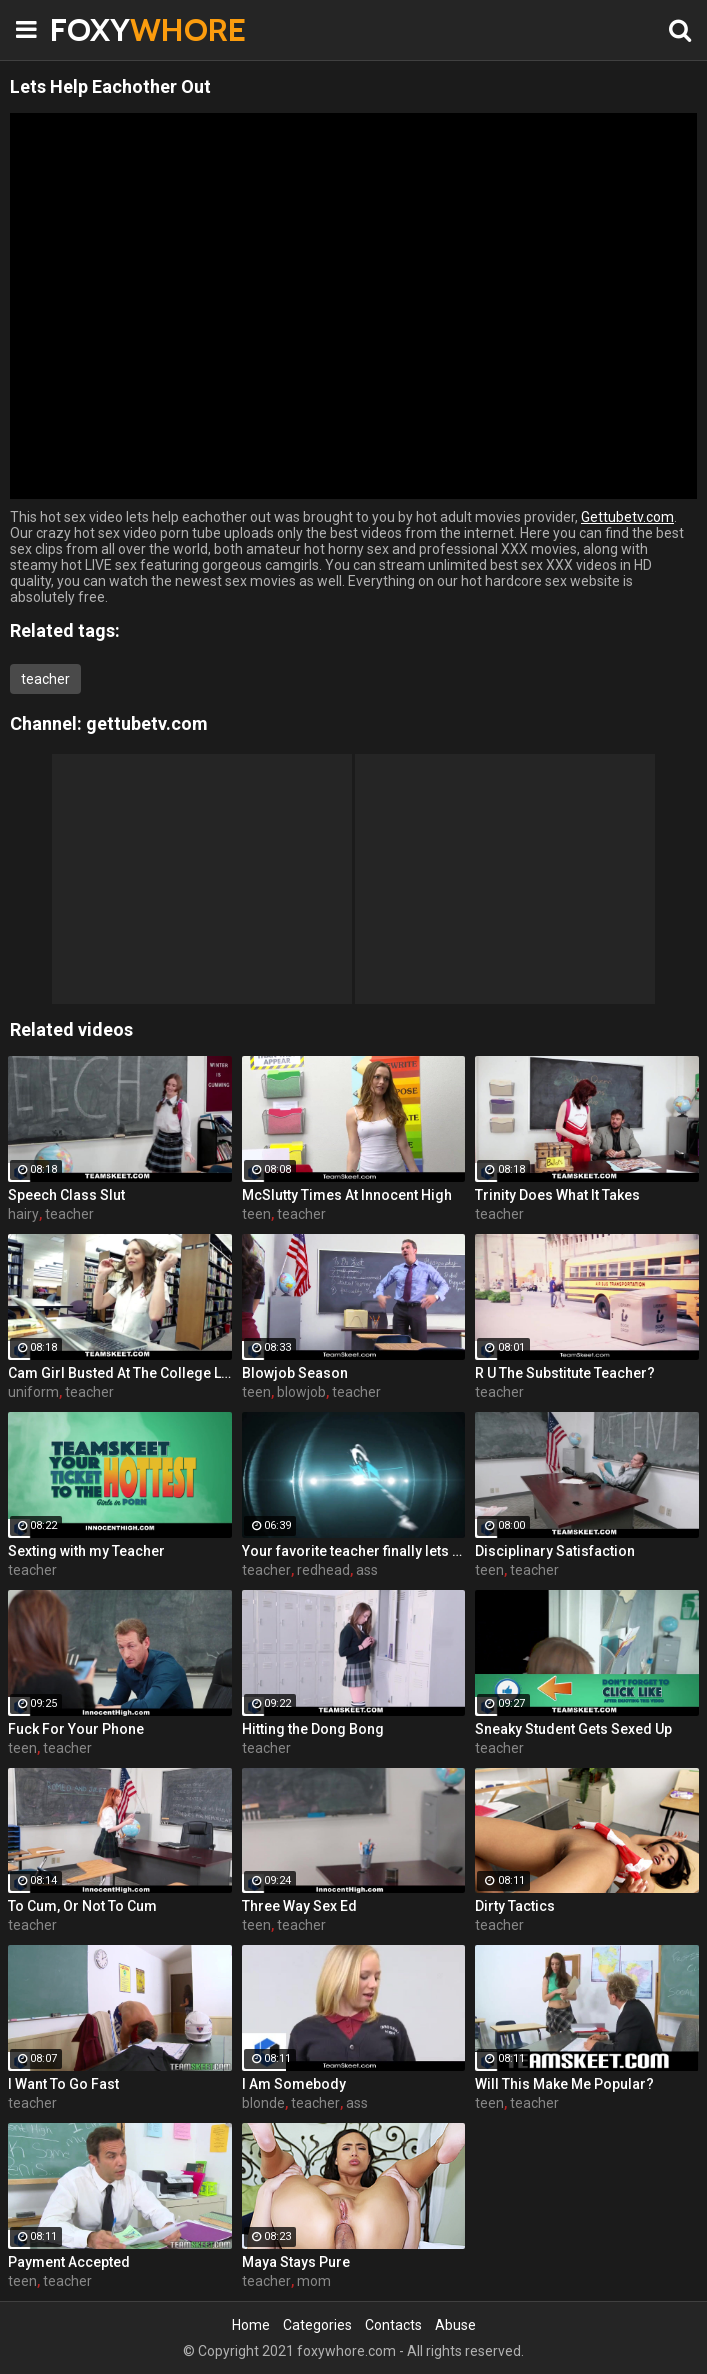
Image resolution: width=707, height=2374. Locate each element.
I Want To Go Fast (63, 2084)
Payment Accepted (69, 2262)
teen (256, 1214)
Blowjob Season (295, 1373)
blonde (263, 2103)
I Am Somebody (294, 2084)
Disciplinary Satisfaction (555, 1551)
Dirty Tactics (515, 1906)
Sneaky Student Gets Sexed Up (573, 1729)
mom (314, 2281)
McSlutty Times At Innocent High (347, 1195)
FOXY (100, 29)
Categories (317, 2325)
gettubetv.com (147, 723)
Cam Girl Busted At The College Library (120, 1373)
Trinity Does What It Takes (557, 1195)
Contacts (393, 2325)
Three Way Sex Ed (299, 1906)
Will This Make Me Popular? (564, 2084)
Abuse (455, 2325)
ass (367, 1570)
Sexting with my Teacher (86, 1551)
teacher (45, 679)
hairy (23, 1214)
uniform (33, 1392)
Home (251, 2325)
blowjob (301, 1392)
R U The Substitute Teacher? (565, 1373)
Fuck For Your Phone (76, 1729)
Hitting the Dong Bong (313, 1729)
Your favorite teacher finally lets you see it (354, 1551)
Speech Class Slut (66, 1195)
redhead (323, 1570)
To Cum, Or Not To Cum (82, 1906)
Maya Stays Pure (296, 2262)
